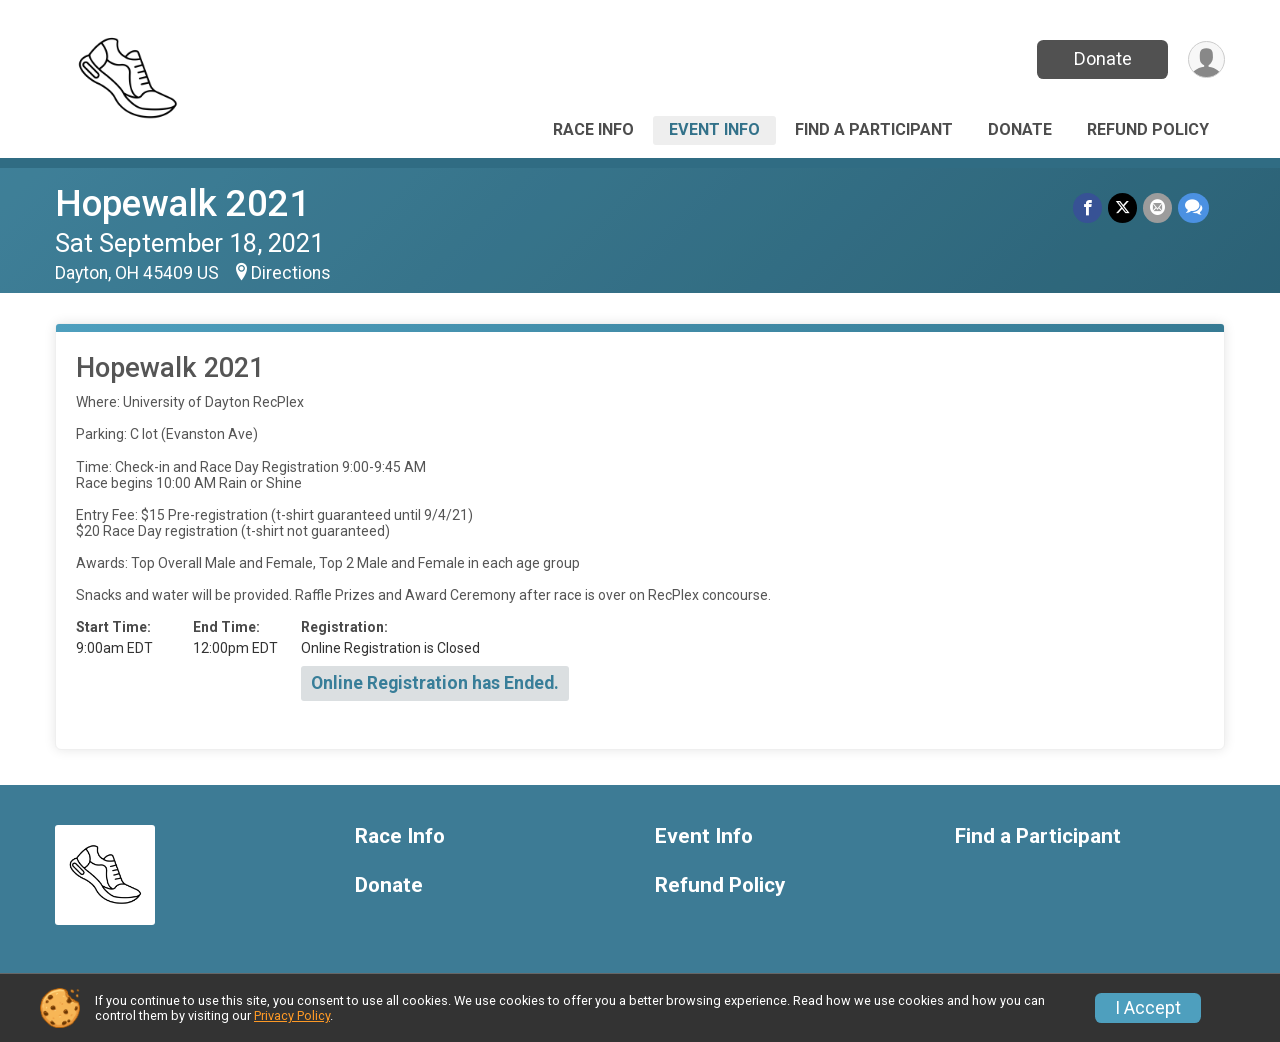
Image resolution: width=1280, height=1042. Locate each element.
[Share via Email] (1157, 207)
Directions (291, 273)
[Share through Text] (1193, 207)
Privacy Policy (292, 1015)
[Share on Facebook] (1087, 207)
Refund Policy (1148, 129)
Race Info (593, 129)
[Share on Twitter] (1122, 207)
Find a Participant (874, 129)
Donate (1103, 58)
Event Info (714, 129)
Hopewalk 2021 (182, 203)
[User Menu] (1206, 59)
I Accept (1148, 1008)
